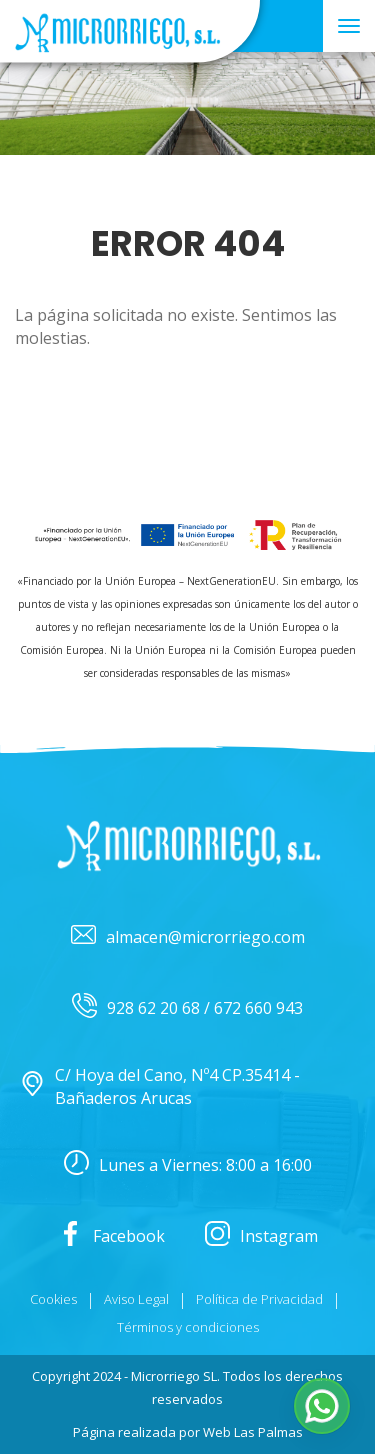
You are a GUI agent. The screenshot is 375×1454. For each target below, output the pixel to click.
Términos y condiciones (188, 1327)
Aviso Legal (136, 1299)
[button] (322, 1406)
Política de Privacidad (259, 1299)
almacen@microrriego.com (188, 937)
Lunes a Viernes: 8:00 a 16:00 (188, 1165)
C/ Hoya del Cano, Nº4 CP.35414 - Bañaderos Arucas (160, 1086)
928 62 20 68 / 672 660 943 (187, 1008)
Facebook (111, 1236)
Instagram (261, 1236)
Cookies (53, 1299)
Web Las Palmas (253, 1432)
